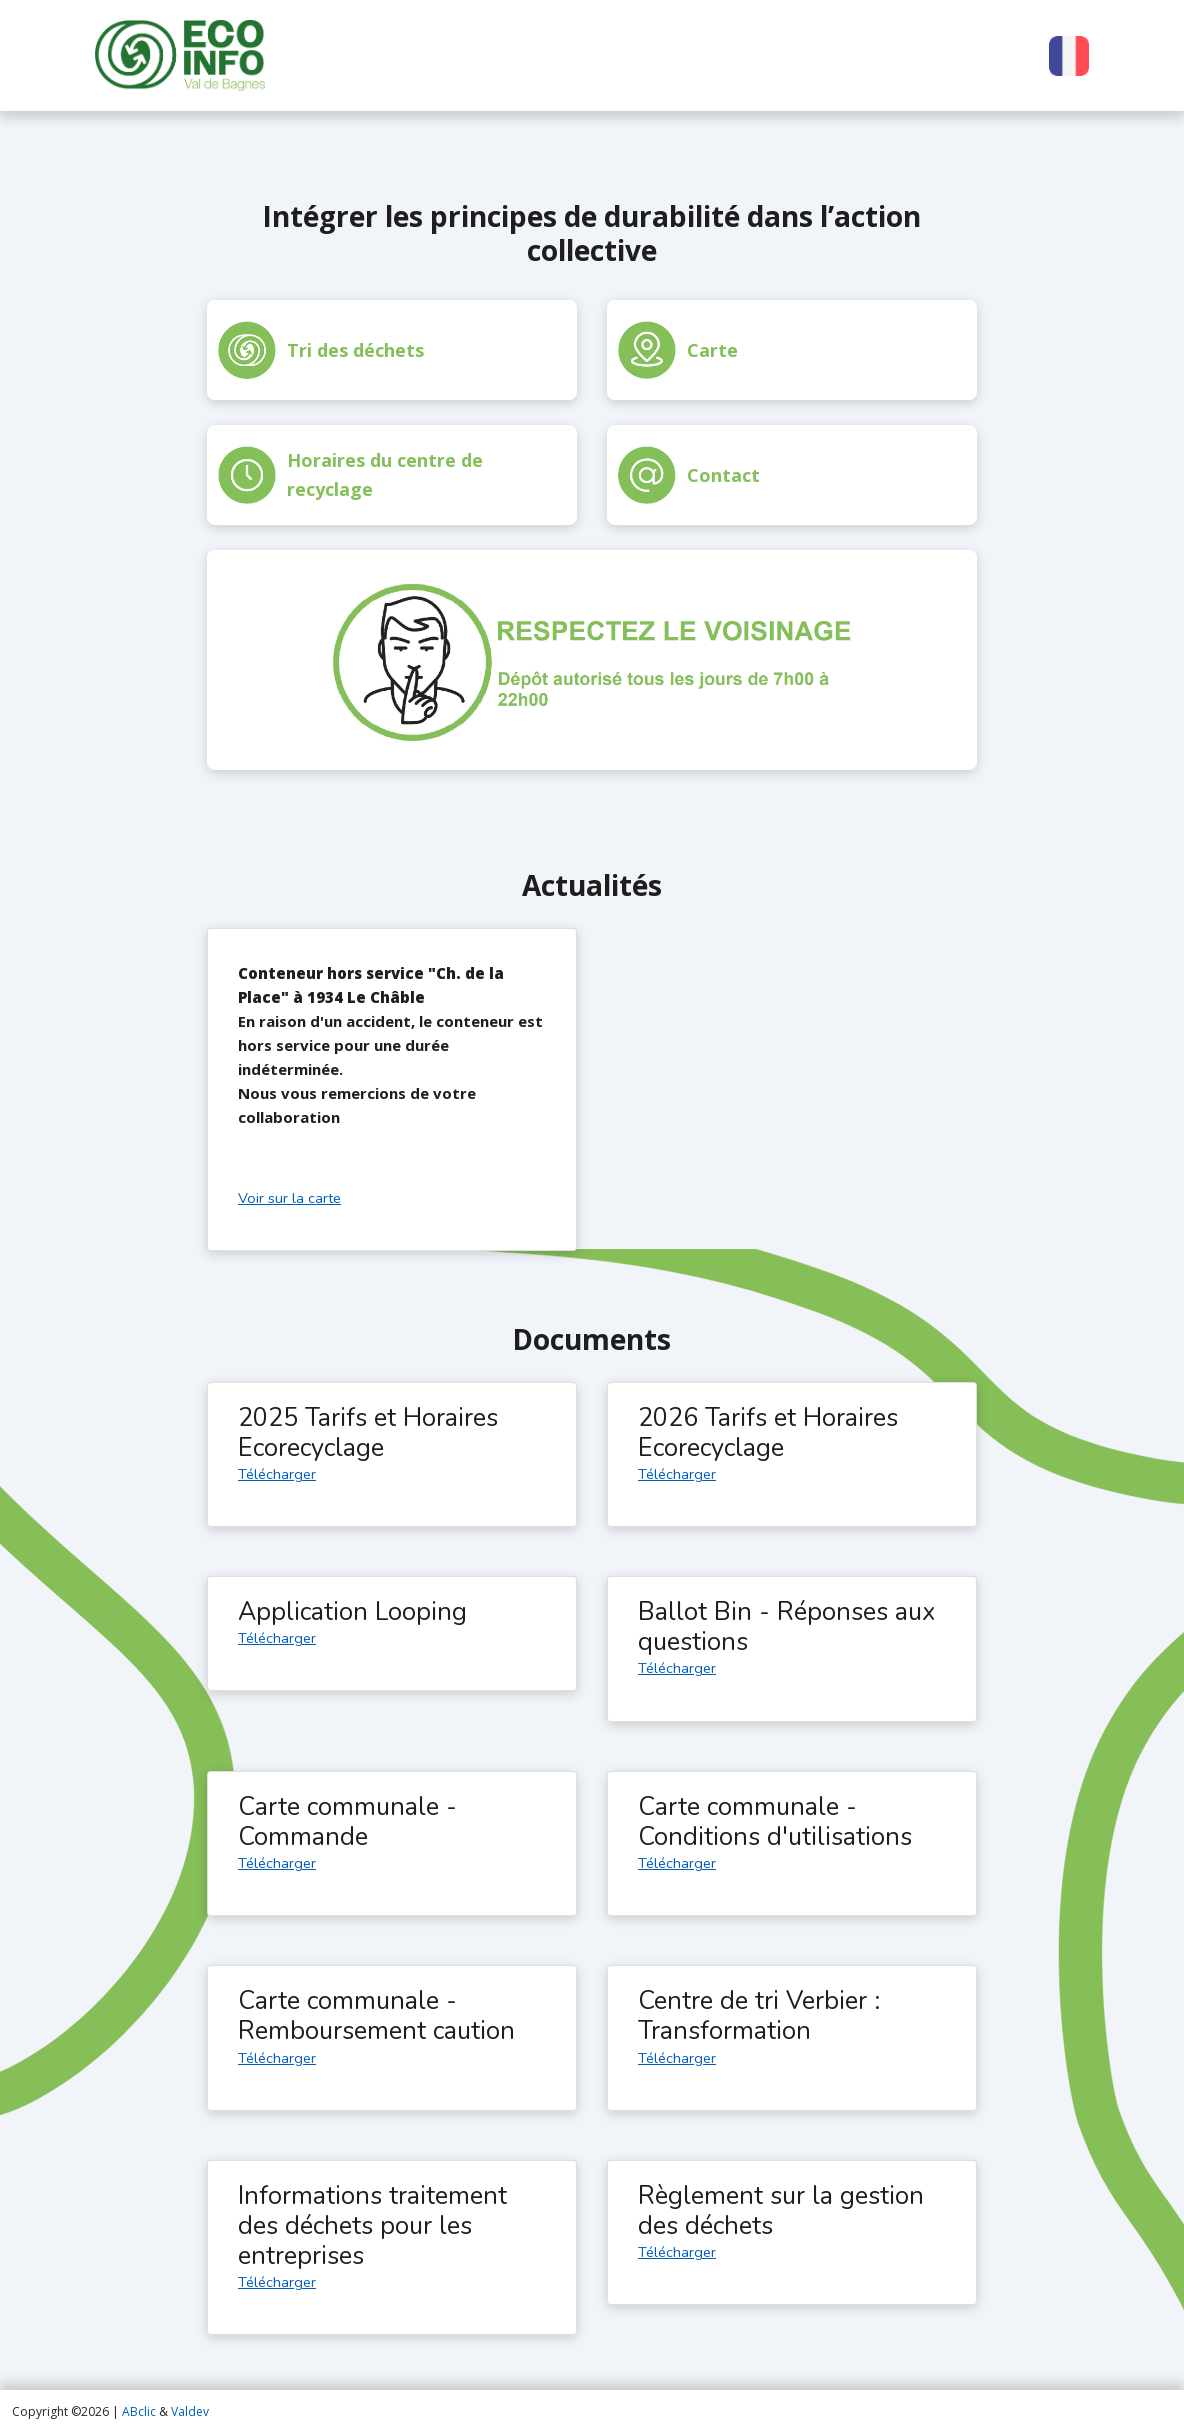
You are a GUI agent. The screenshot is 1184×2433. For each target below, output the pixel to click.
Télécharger (277, 1474)
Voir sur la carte (289, 1198)
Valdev (190, 2411)
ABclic (139, 2411)
